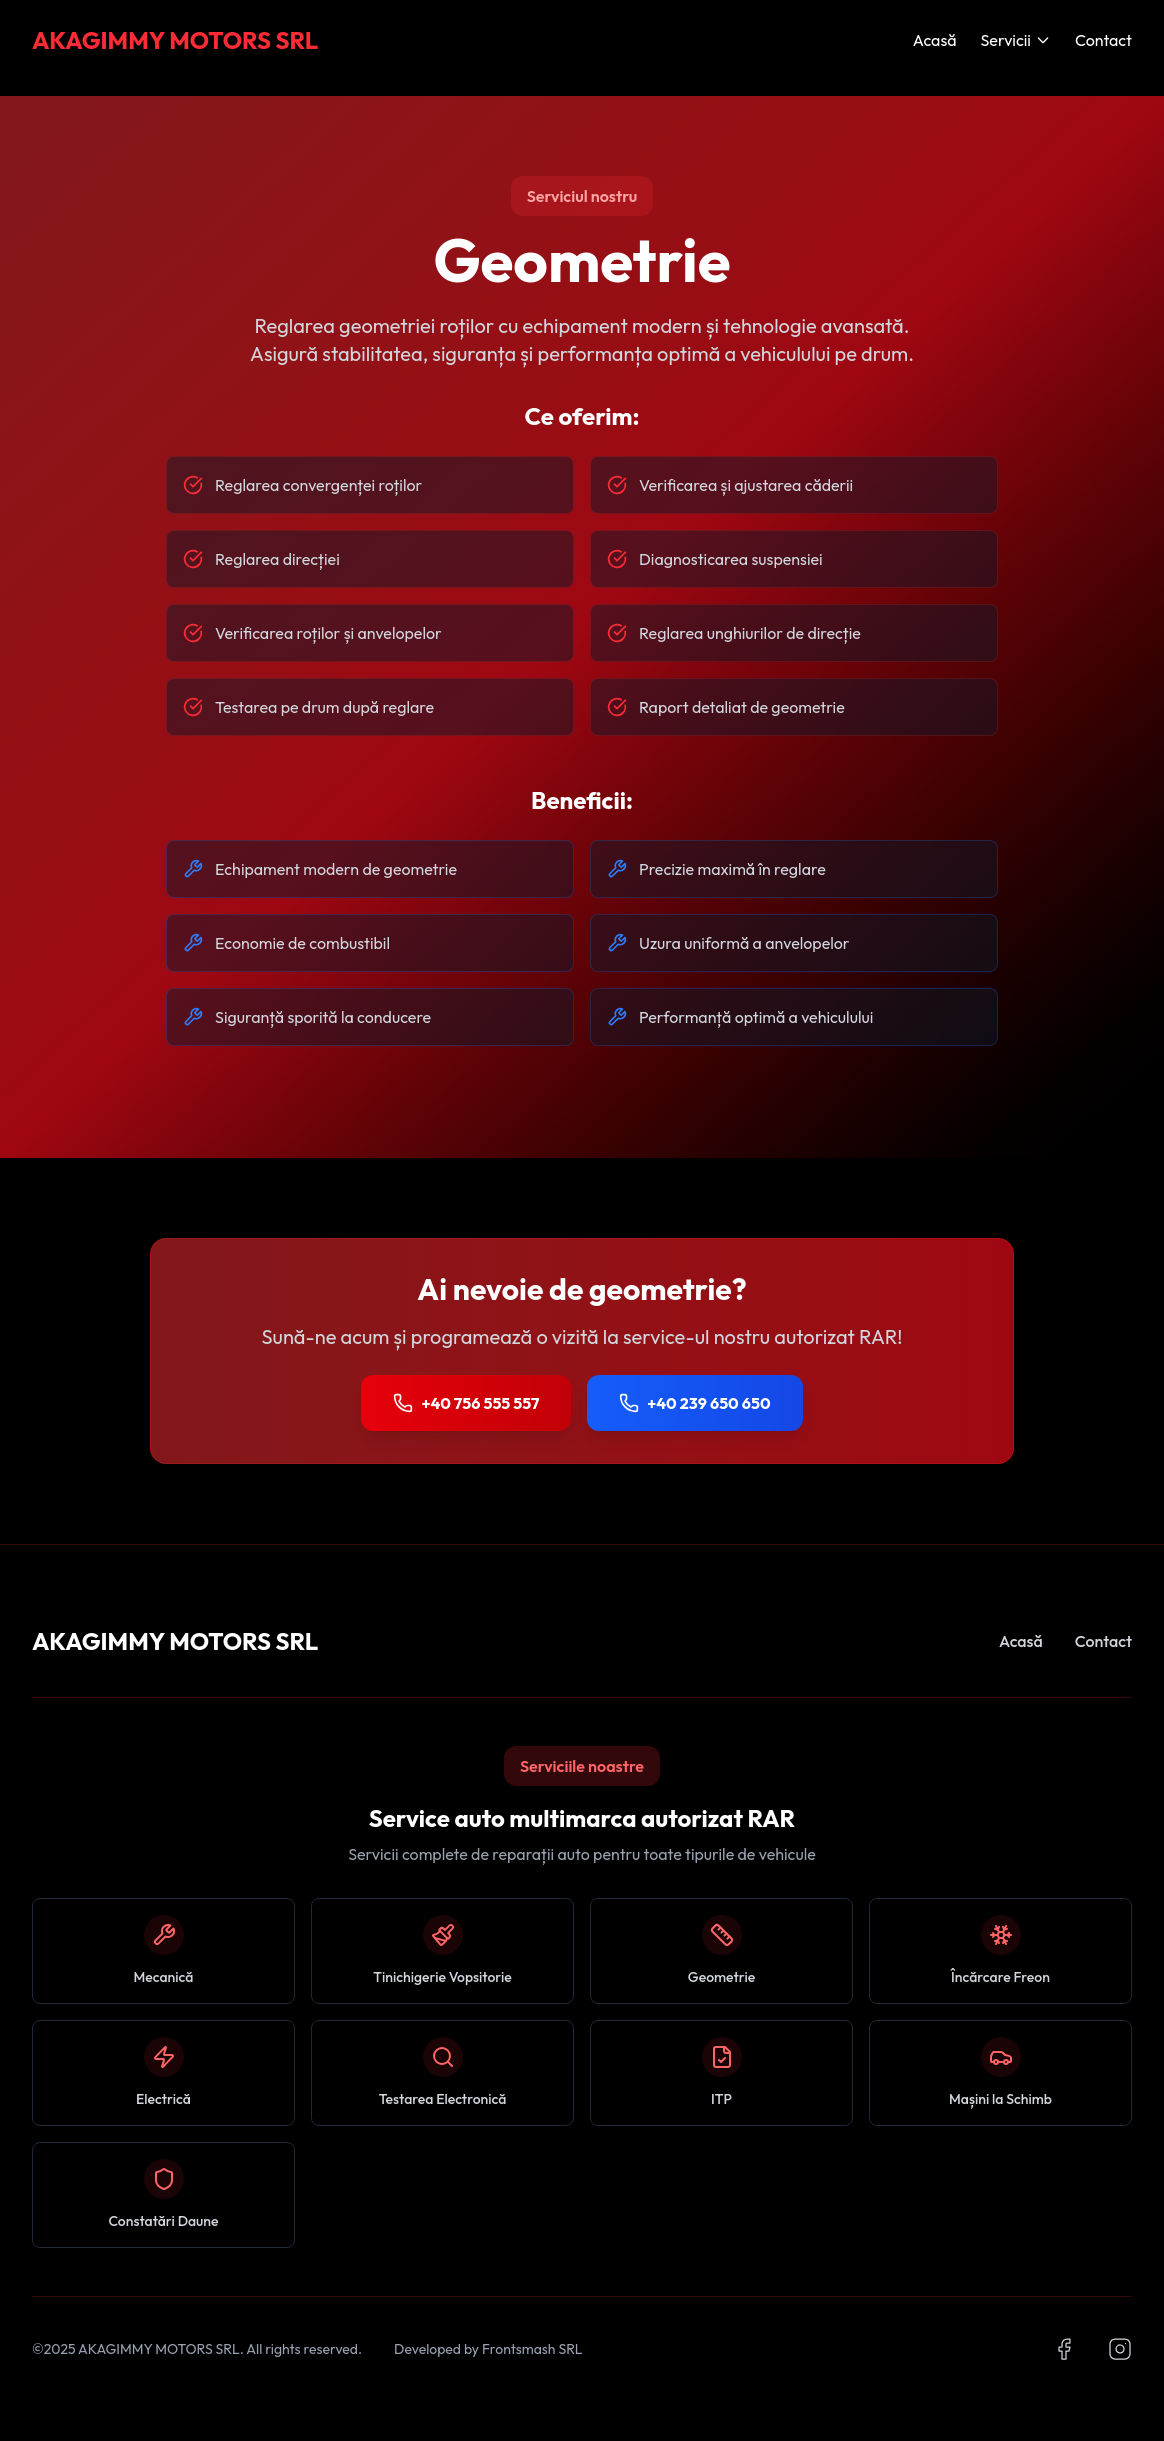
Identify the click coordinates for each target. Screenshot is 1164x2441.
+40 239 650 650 (694, 1403)
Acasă (935, 40)
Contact (1103, 40)
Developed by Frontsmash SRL (488, 2349)
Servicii (1016, 40)
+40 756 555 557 (466, 1403)
